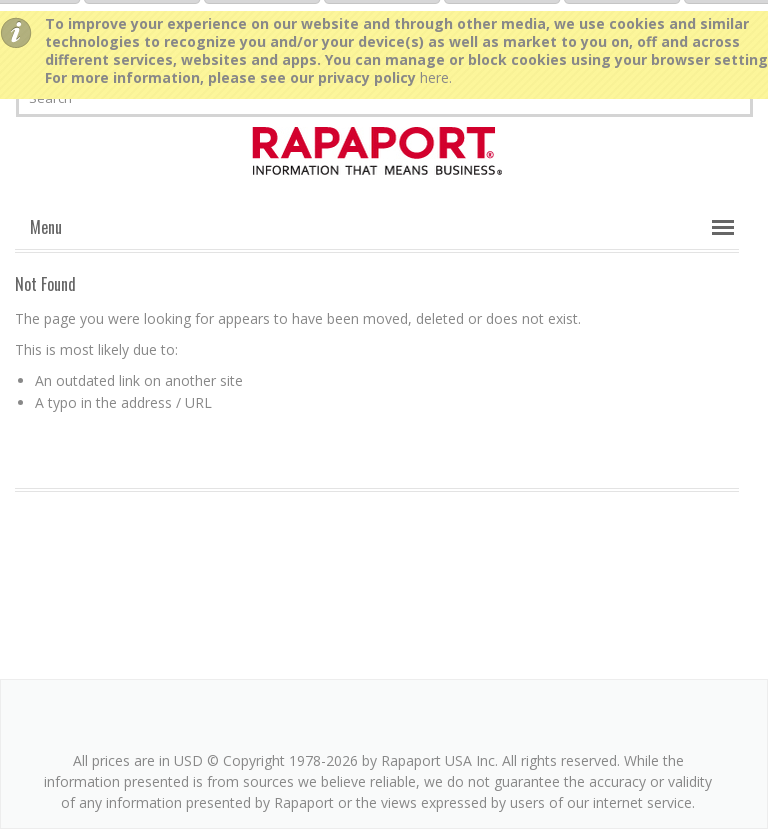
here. (436, 77)
